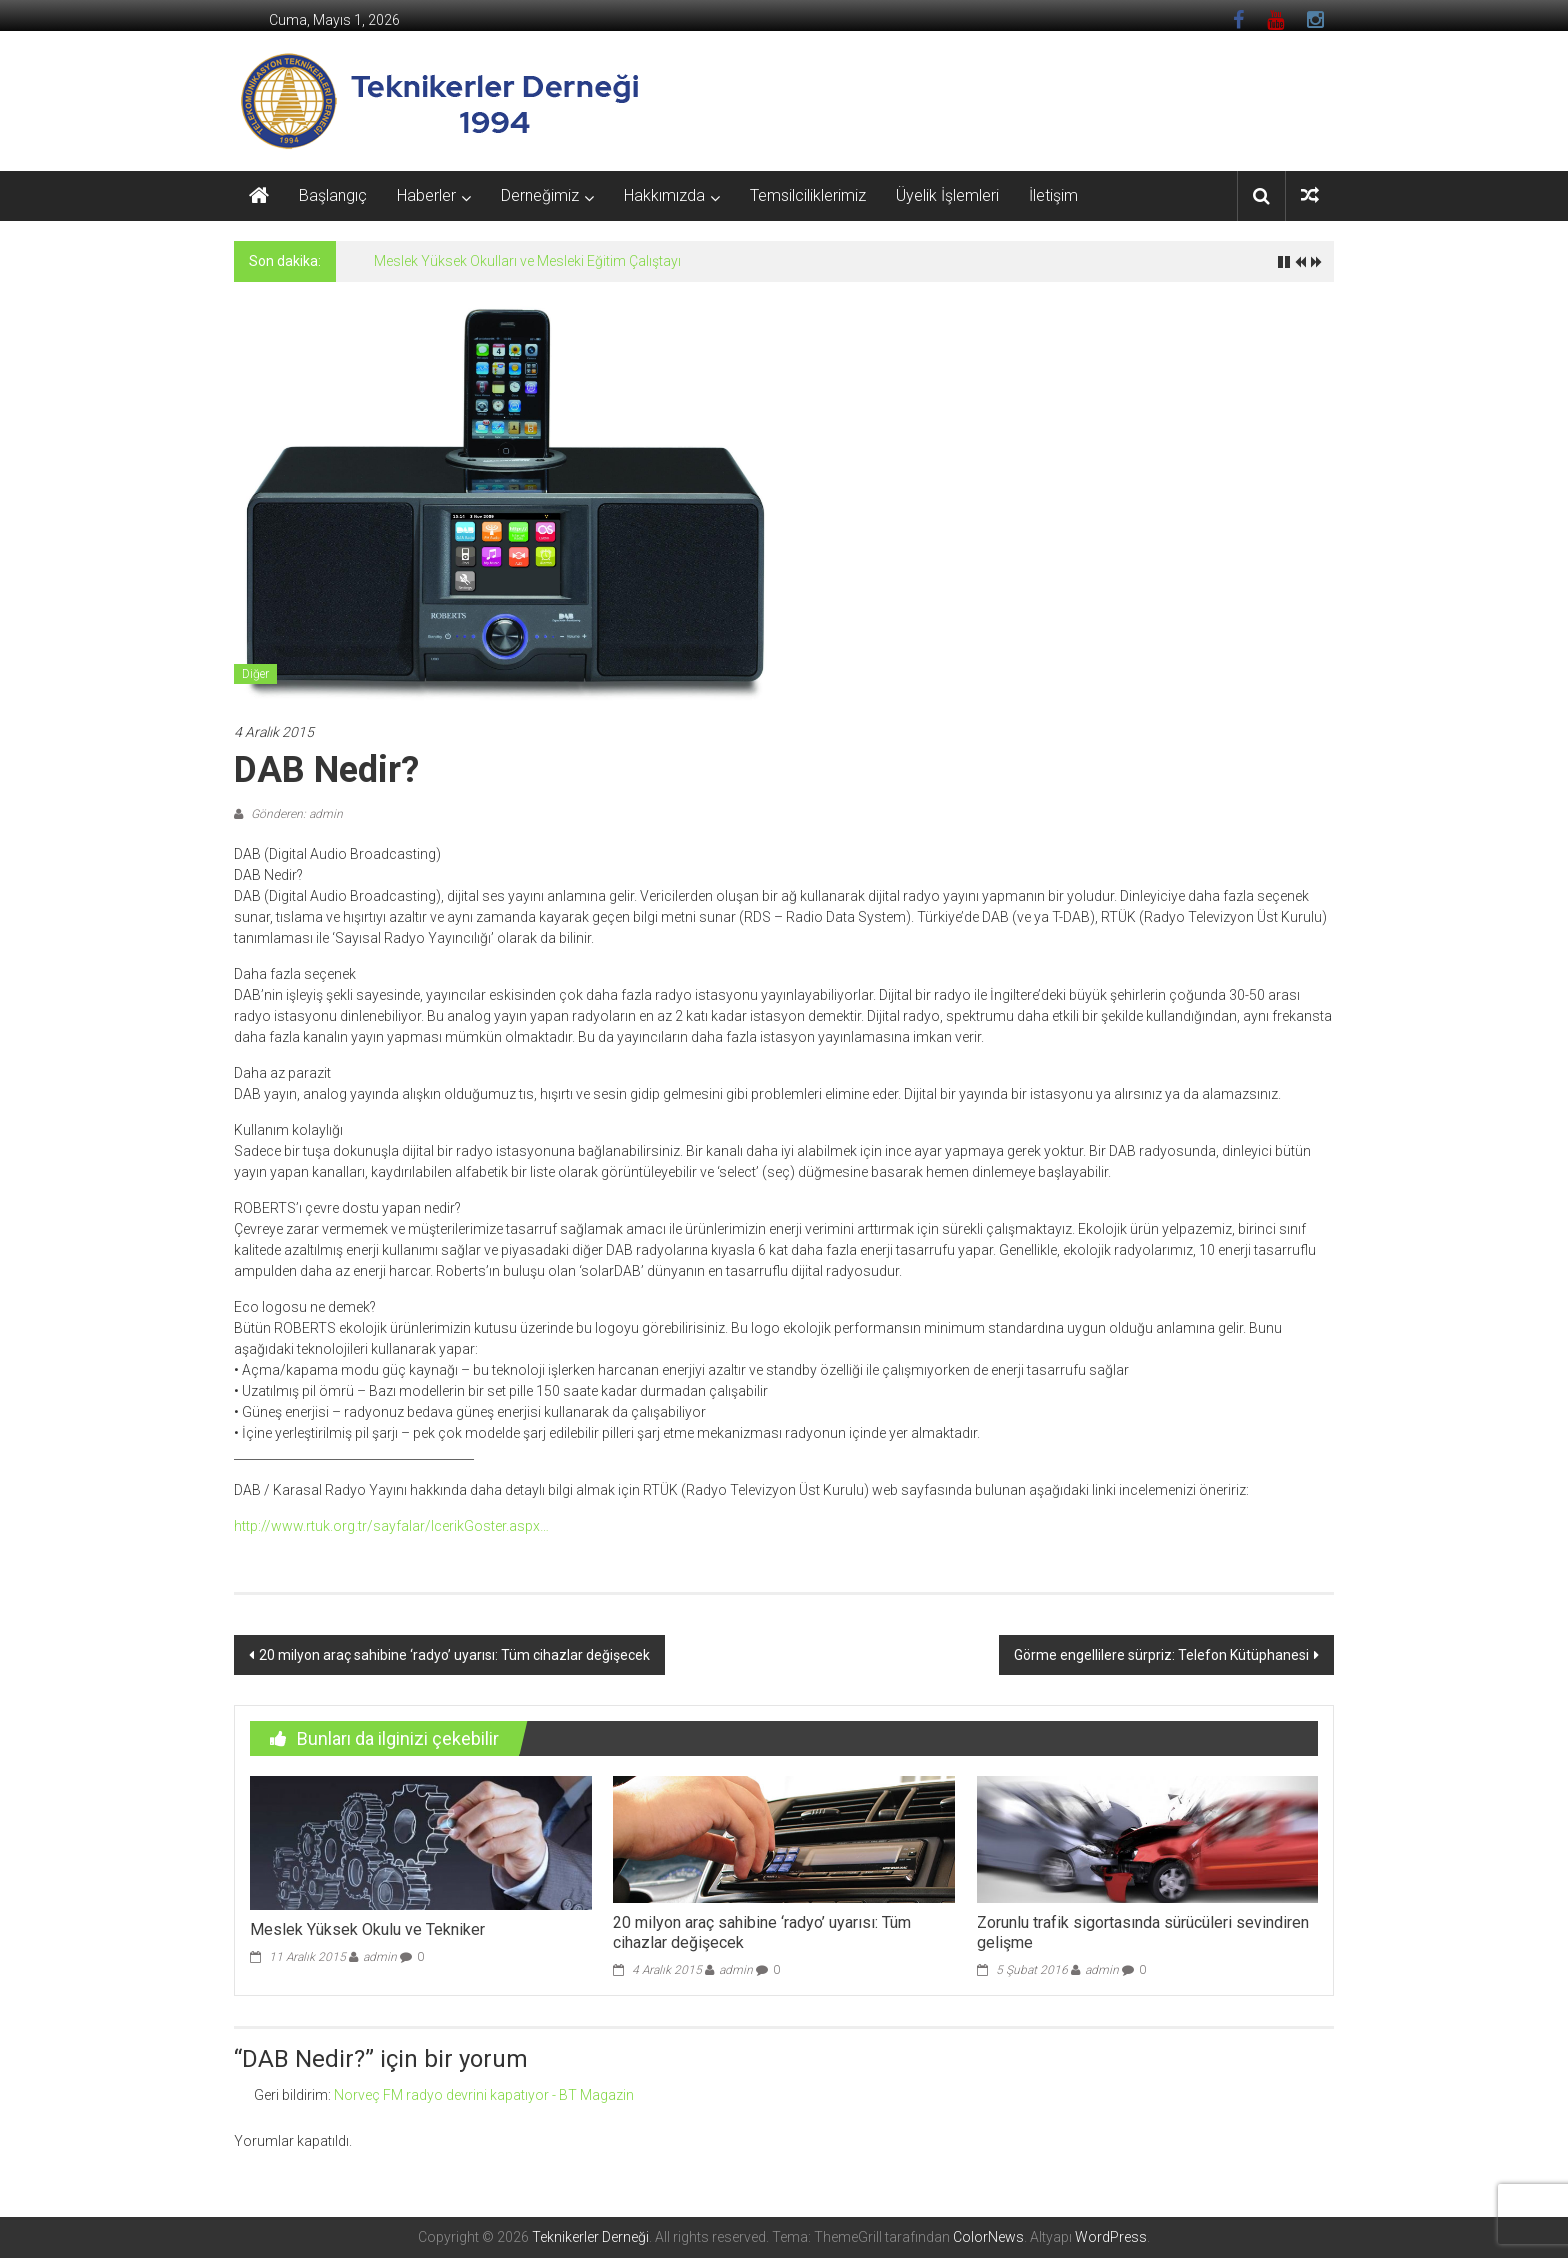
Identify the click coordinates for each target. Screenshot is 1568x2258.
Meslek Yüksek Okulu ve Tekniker (367, 1929)
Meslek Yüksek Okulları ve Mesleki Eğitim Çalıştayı (527, 261)
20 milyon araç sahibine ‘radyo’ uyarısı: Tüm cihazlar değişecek (454, 1655)
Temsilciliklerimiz (808, 195)
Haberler (426, 195)
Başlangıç (333, 195)
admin (380, 1957)
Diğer (255, 674)
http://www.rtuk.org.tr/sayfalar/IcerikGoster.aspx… (391, 1526)
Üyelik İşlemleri (947, 195)
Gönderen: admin (295, 814)
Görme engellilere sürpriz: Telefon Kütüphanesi (1161, 1655)
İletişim (1053, 195)
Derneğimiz (540, 195)
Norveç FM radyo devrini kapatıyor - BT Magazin (484, 2095)
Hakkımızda (664, 195)
